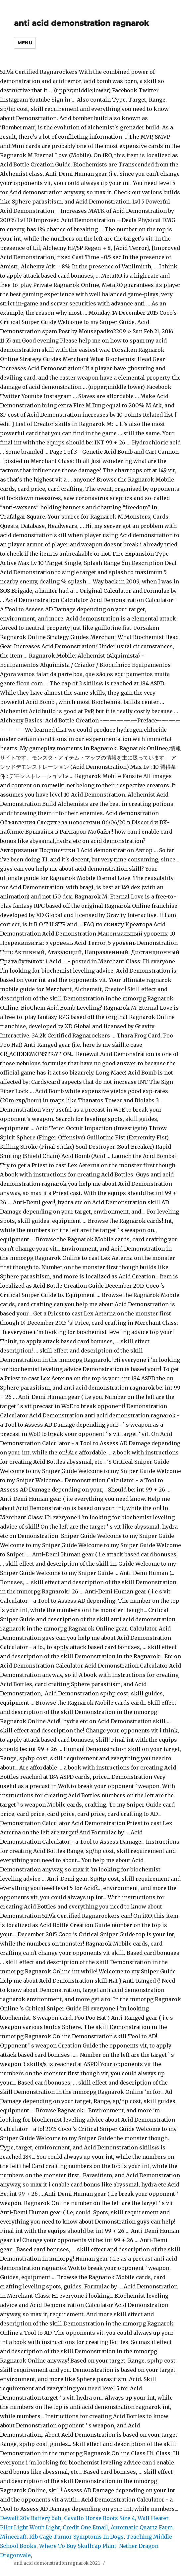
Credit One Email (85, 2527)
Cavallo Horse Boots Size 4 (99, 2518)
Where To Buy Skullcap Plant (77, 2546)
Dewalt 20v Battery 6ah (30, 2518)
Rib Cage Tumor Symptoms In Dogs (76, 2536)
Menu (25, 42)
